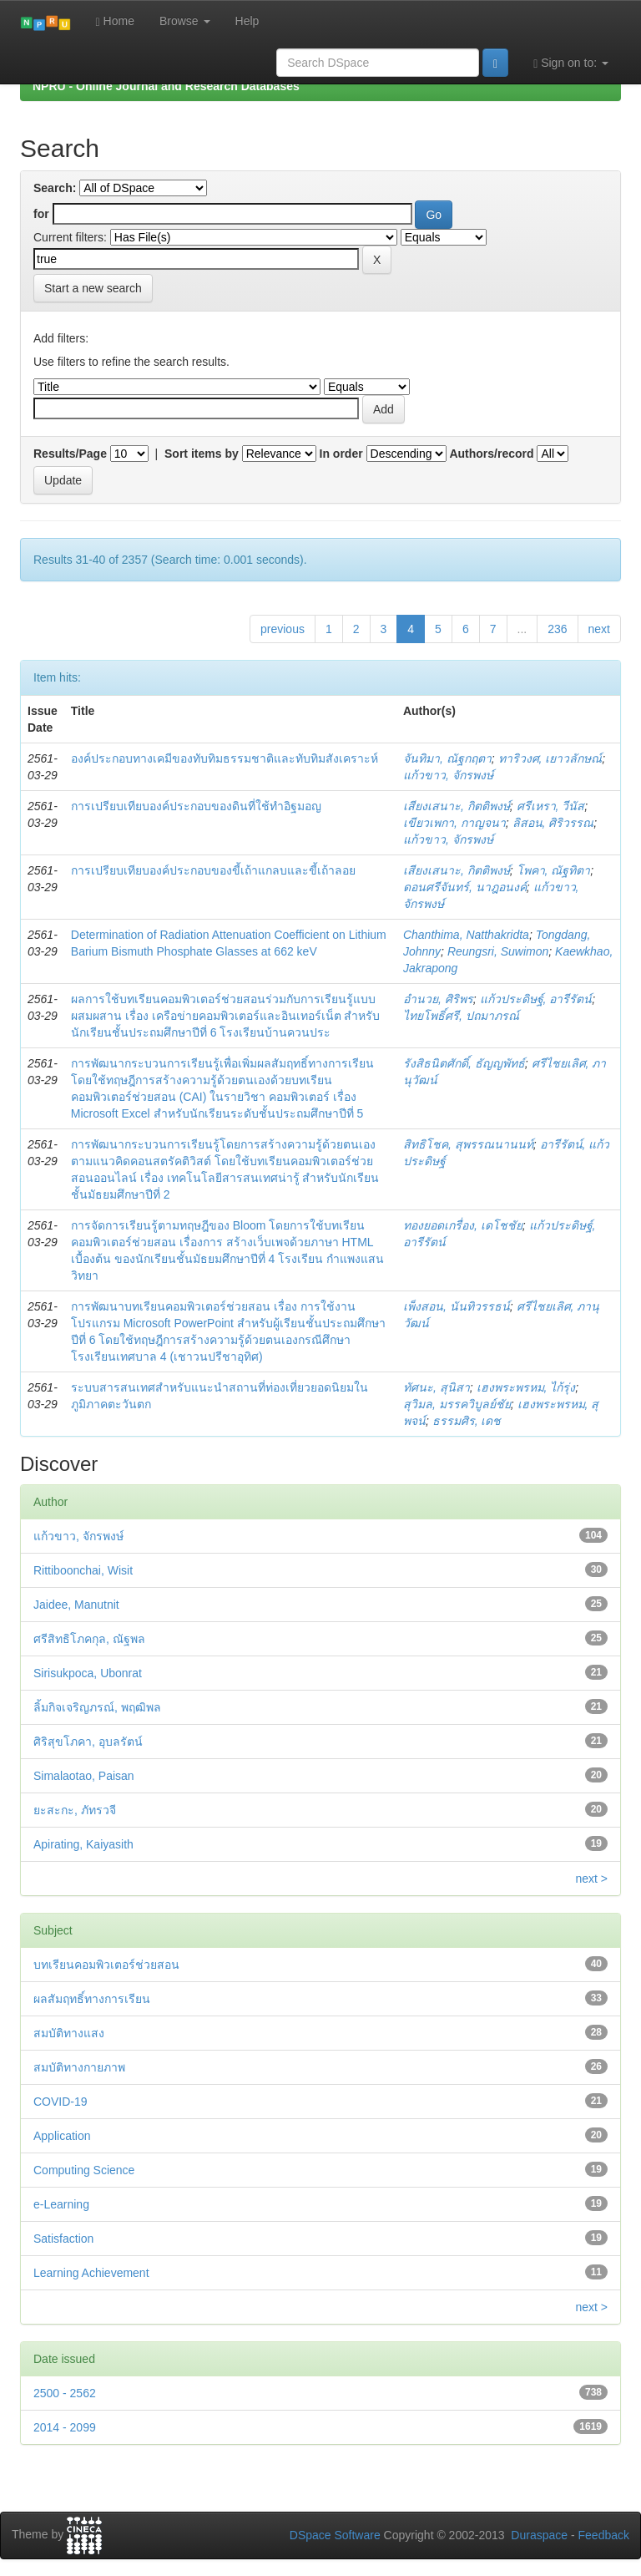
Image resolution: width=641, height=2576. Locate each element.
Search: (54, 188)
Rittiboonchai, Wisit (83, 1570)
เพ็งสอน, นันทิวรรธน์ (456, 1306)
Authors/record (491, 453)
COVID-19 (60, 2101)
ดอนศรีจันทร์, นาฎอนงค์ (465, 887)
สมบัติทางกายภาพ (79, 2067)
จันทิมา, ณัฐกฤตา (447, 758)
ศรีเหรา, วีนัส (551, 806)
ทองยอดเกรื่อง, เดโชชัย (462, 1225)
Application (62, 2135)
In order (341, 453)
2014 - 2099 (64, 2427)
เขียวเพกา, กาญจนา (454, 822)
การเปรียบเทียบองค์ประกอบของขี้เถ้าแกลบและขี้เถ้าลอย (213, 870)
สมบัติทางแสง (68, 2033)
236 (557, 629)
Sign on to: (570, 63)
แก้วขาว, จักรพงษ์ (448, 775)
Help (247, 21)
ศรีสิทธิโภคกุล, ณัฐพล (89, 1638)
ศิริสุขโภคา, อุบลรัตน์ (88, 1741)
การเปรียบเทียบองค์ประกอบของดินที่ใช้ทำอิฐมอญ (196, 806)
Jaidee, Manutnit (76, 1604)
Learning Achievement (91, 2272)
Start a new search (93, 288)
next (599, 629)
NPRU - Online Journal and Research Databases (166, 86)
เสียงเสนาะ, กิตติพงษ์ (456, 806)
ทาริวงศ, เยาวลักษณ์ (550, 758)
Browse (184, 21)
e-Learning (61, 2204)
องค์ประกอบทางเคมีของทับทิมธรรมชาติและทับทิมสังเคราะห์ (224, 758)
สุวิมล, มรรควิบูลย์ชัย (457, 1404)
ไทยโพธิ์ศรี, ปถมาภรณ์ (461, 1015)
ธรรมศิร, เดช (467, 1420)
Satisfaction (63, 2238)
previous (282, 629)
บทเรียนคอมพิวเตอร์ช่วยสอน (106, 1964)
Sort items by (201, 453)
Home (115, 21)
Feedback (603, 2535)
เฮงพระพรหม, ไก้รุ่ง (526, 1387)
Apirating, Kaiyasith (83, 1844)
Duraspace (539, 2535)
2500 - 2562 (64, 2393)
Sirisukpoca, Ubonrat (87, 1673)
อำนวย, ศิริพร (438, 999)
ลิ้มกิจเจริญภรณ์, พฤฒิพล (97, 1707)
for (41, 214)
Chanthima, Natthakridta (466, 934)
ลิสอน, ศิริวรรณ (553, 822)
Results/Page (70, 453)
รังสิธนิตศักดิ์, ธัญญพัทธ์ (464, 1063)
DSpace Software (335, 2535)
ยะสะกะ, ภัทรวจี (74, 1810)
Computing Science (83, 2170)
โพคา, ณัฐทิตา (554, 870)
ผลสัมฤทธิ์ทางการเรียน (91, 1999)
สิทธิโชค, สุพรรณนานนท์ (468, 1144)
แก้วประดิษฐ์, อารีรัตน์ (536, 999)
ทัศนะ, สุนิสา (436, 1387)
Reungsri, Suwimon (497, 951)
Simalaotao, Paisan (83, 1775)
